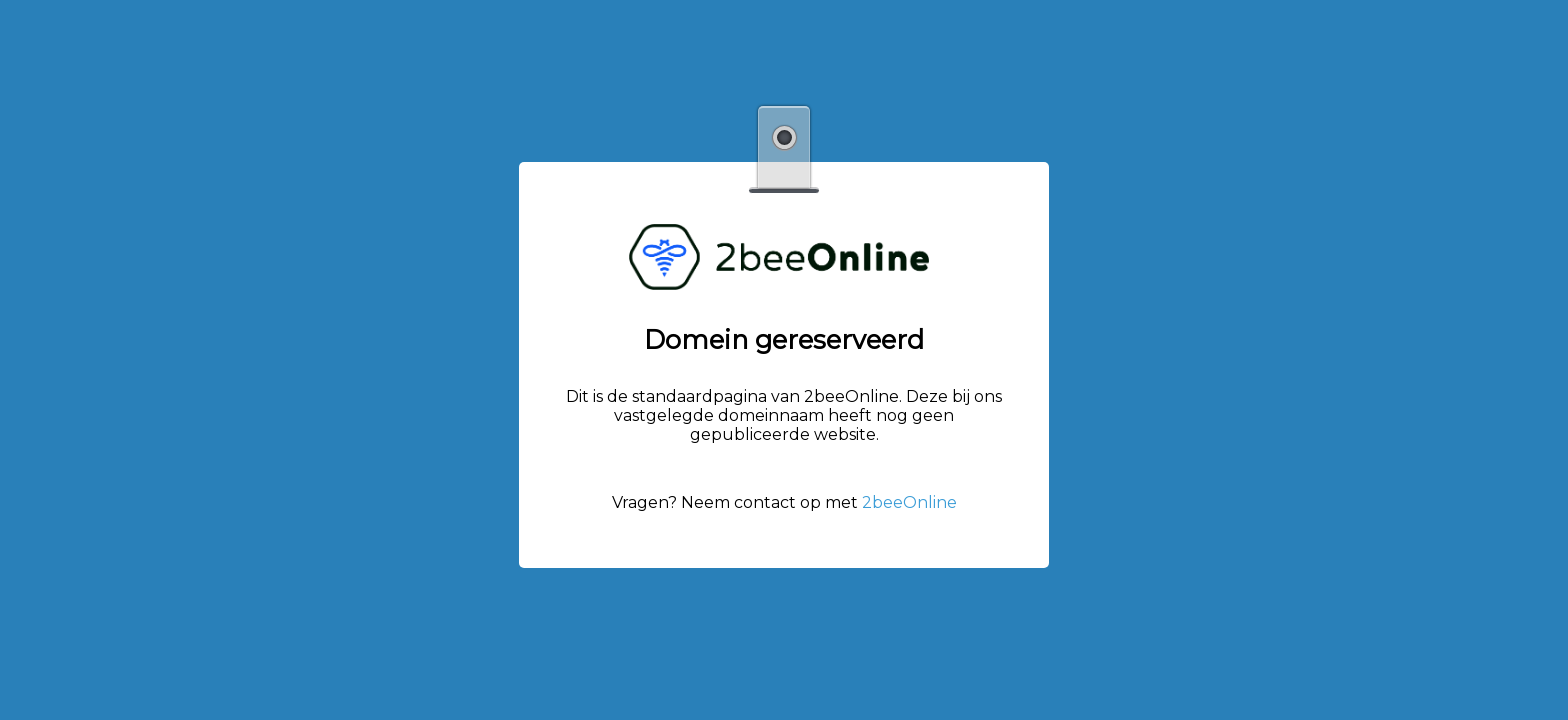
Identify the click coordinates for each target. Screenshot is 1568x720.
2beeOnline (909, 502)
